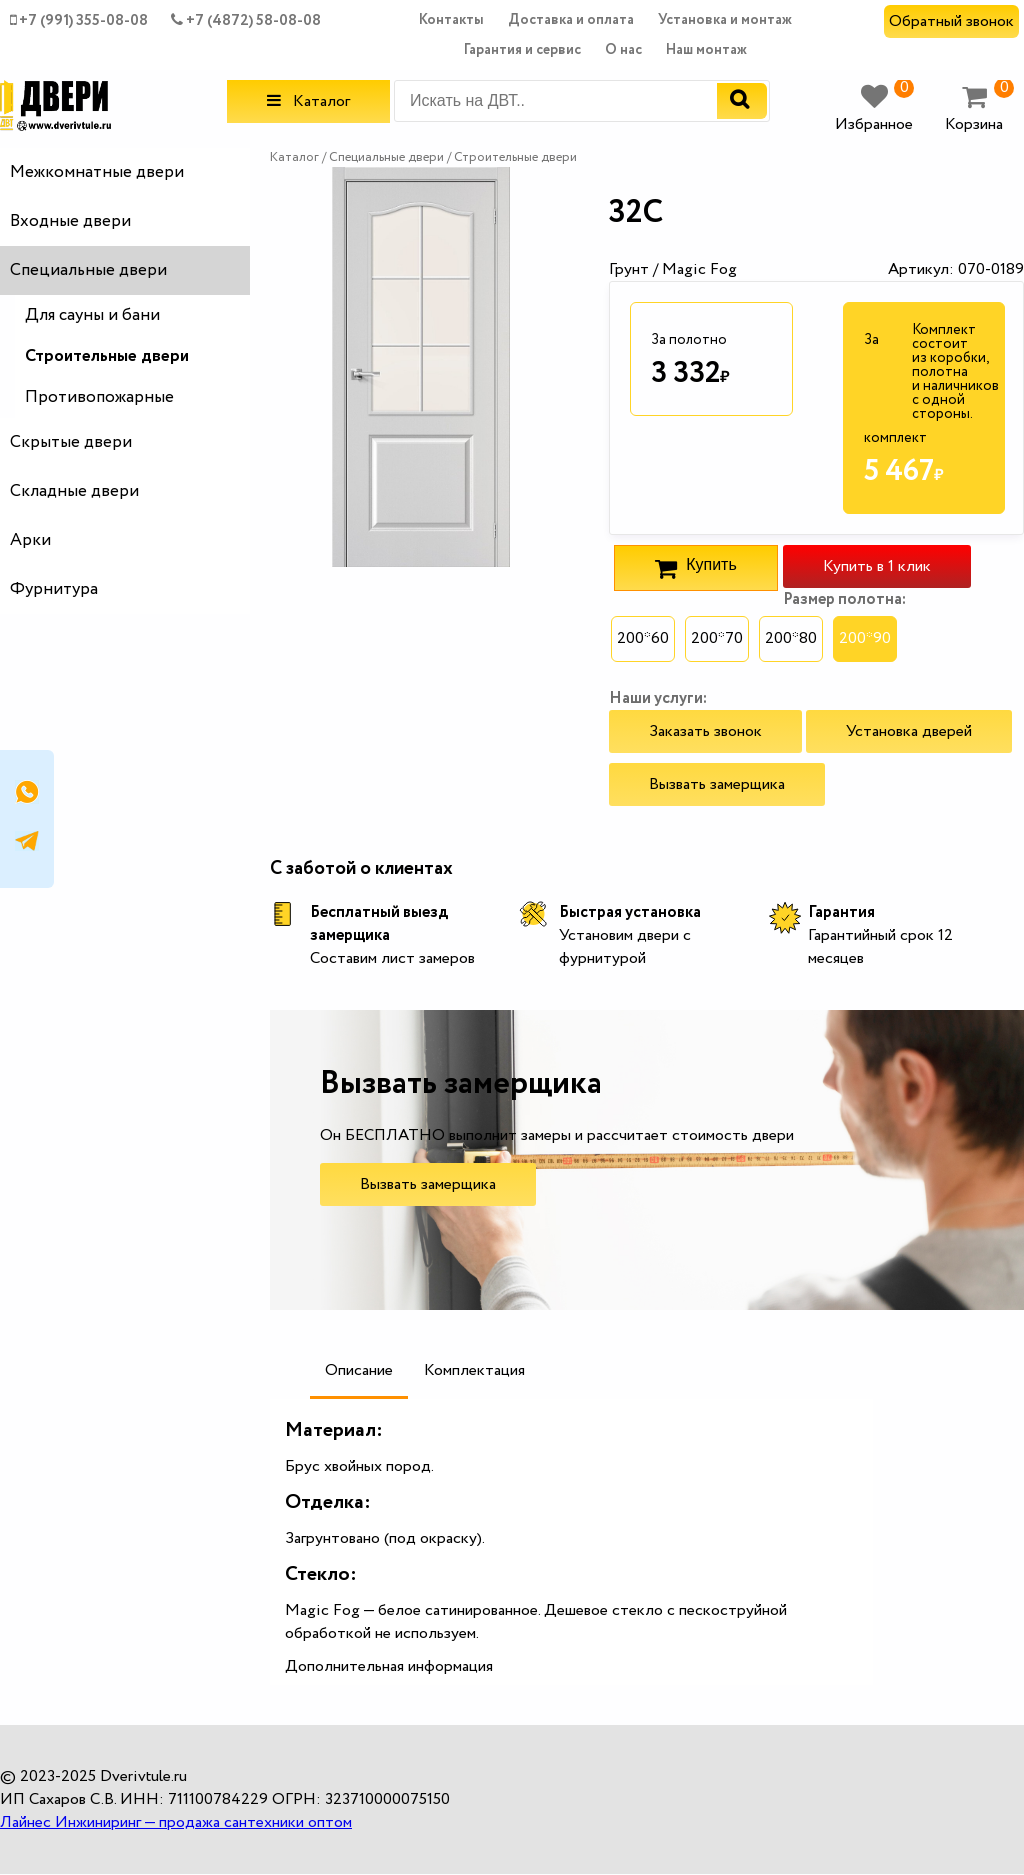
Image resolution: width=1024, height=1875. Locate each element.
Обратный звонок (951, 21)
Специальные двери (88, 270)
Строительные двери (107, 356)
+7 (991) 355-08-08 (79, 21)
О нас (623, 50)
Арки (30, 540)
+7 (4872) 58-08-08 (246, 21)
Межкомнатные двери (97, 172)
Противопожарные (99, 397)
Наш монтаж (706, 50)
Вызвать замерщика (717, 784)
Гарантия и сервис (522, 50)
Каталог (308, 101)
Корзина (979, 109)
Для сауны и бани (92, 315)
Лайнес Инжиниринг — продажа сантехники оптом (176, 1822)
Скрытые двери (71, 442)
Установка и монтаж (725, 20)
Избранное (874, 109)
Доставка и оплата (571, 20)
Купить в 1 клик (877, 566)
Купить (695, 568)
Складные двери (74, 491)
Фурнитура (54, 589)
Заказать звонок (705, 731)
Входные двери (70, 221)
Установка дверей (909, 731)
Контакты (451, 20)
